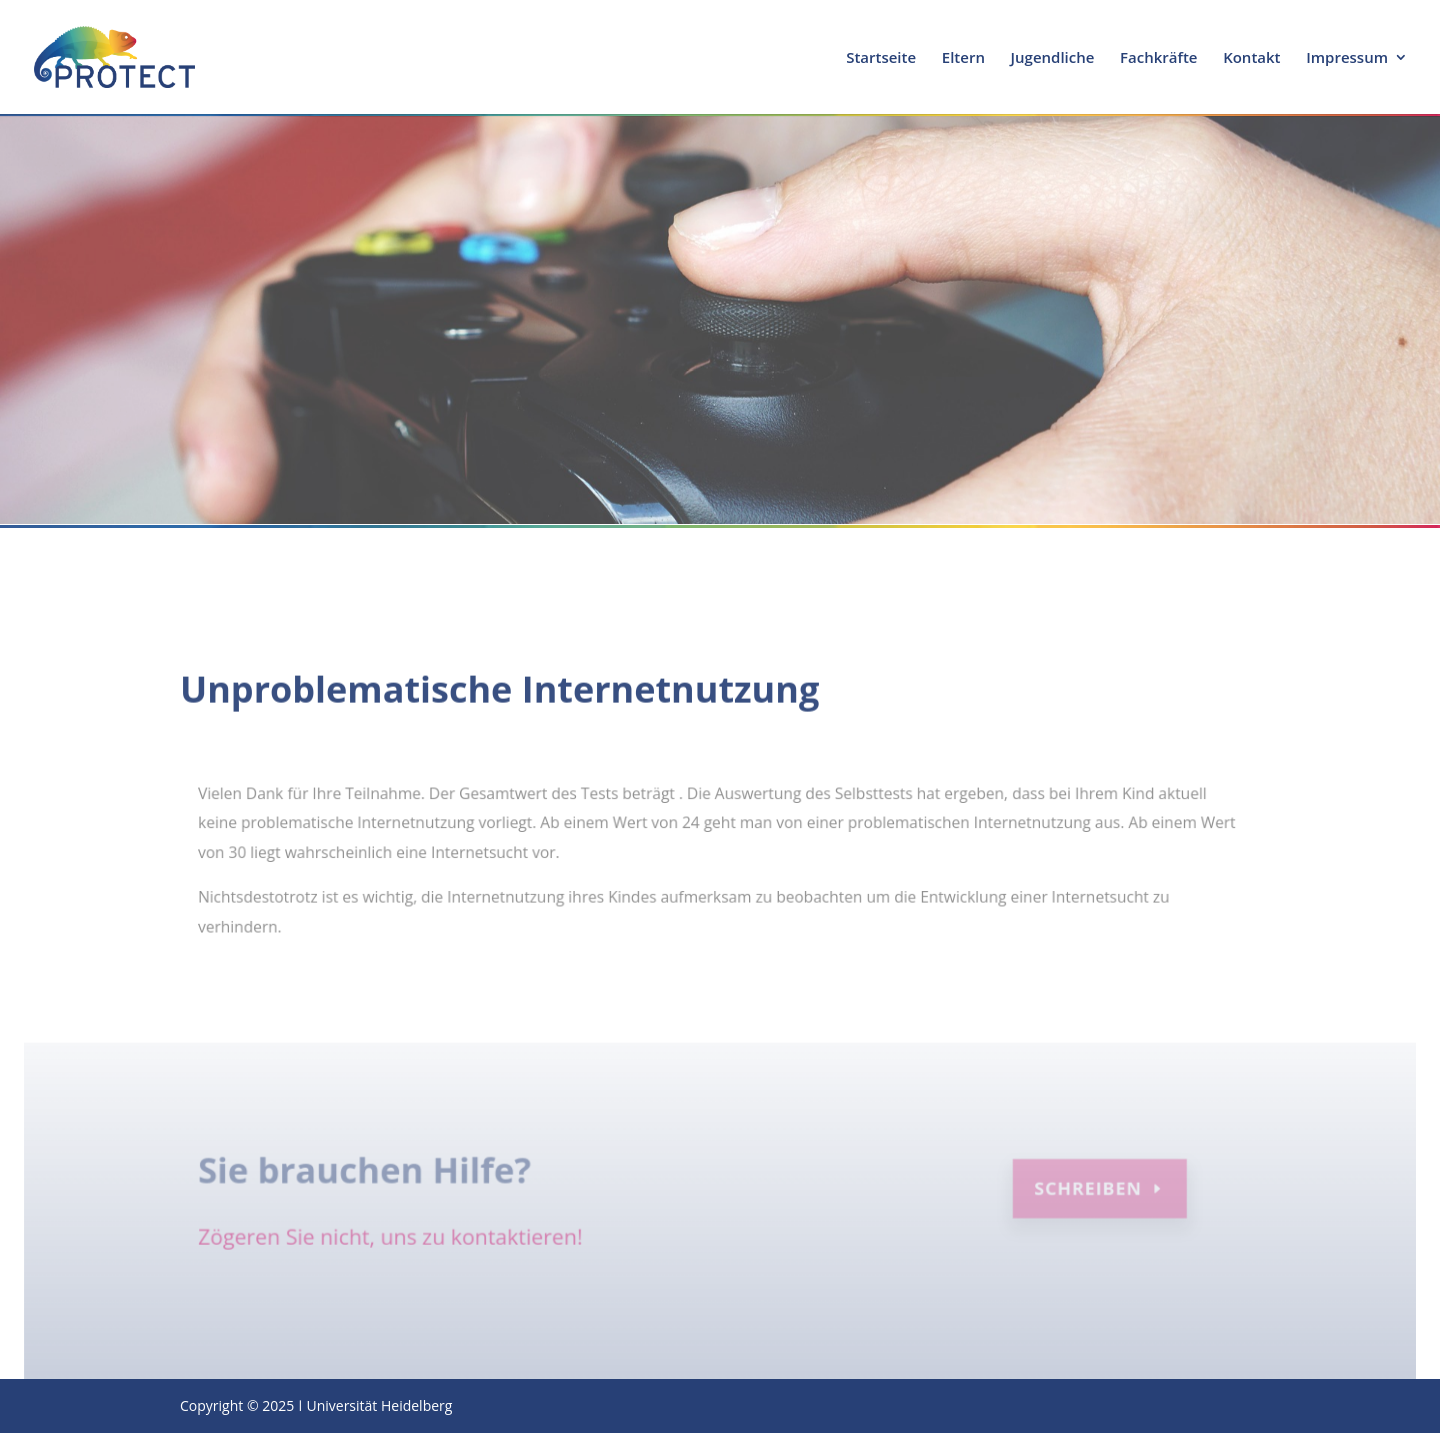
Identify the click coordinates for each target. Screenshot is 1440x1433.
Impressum (1347, 58)
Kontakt (1251, 58)
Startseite (881, 58)
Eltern (963, 58)
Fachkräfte (1158, 58)
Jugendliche (1053, 58)
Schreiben (1082, 1191)
